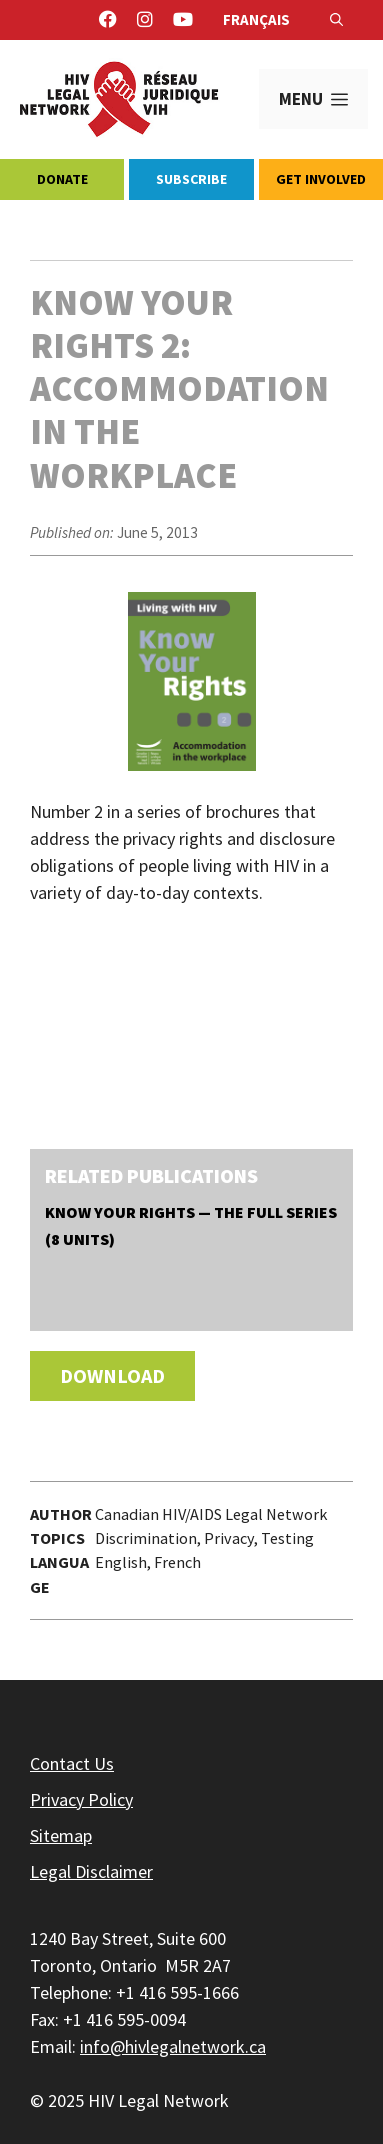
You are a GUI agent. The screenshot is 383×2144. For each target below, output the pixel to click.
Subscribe (191, 179)
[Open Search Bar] (336, 20)
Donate (62, 179)
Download (112, 1375)
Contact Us (72, 1763)
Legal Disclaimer (91, 1871)
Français (256, 19)
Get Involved (321, 179)
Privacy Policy (81, 1799)
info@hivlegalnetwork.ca (173, 2046)
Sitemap (61, 1835)
